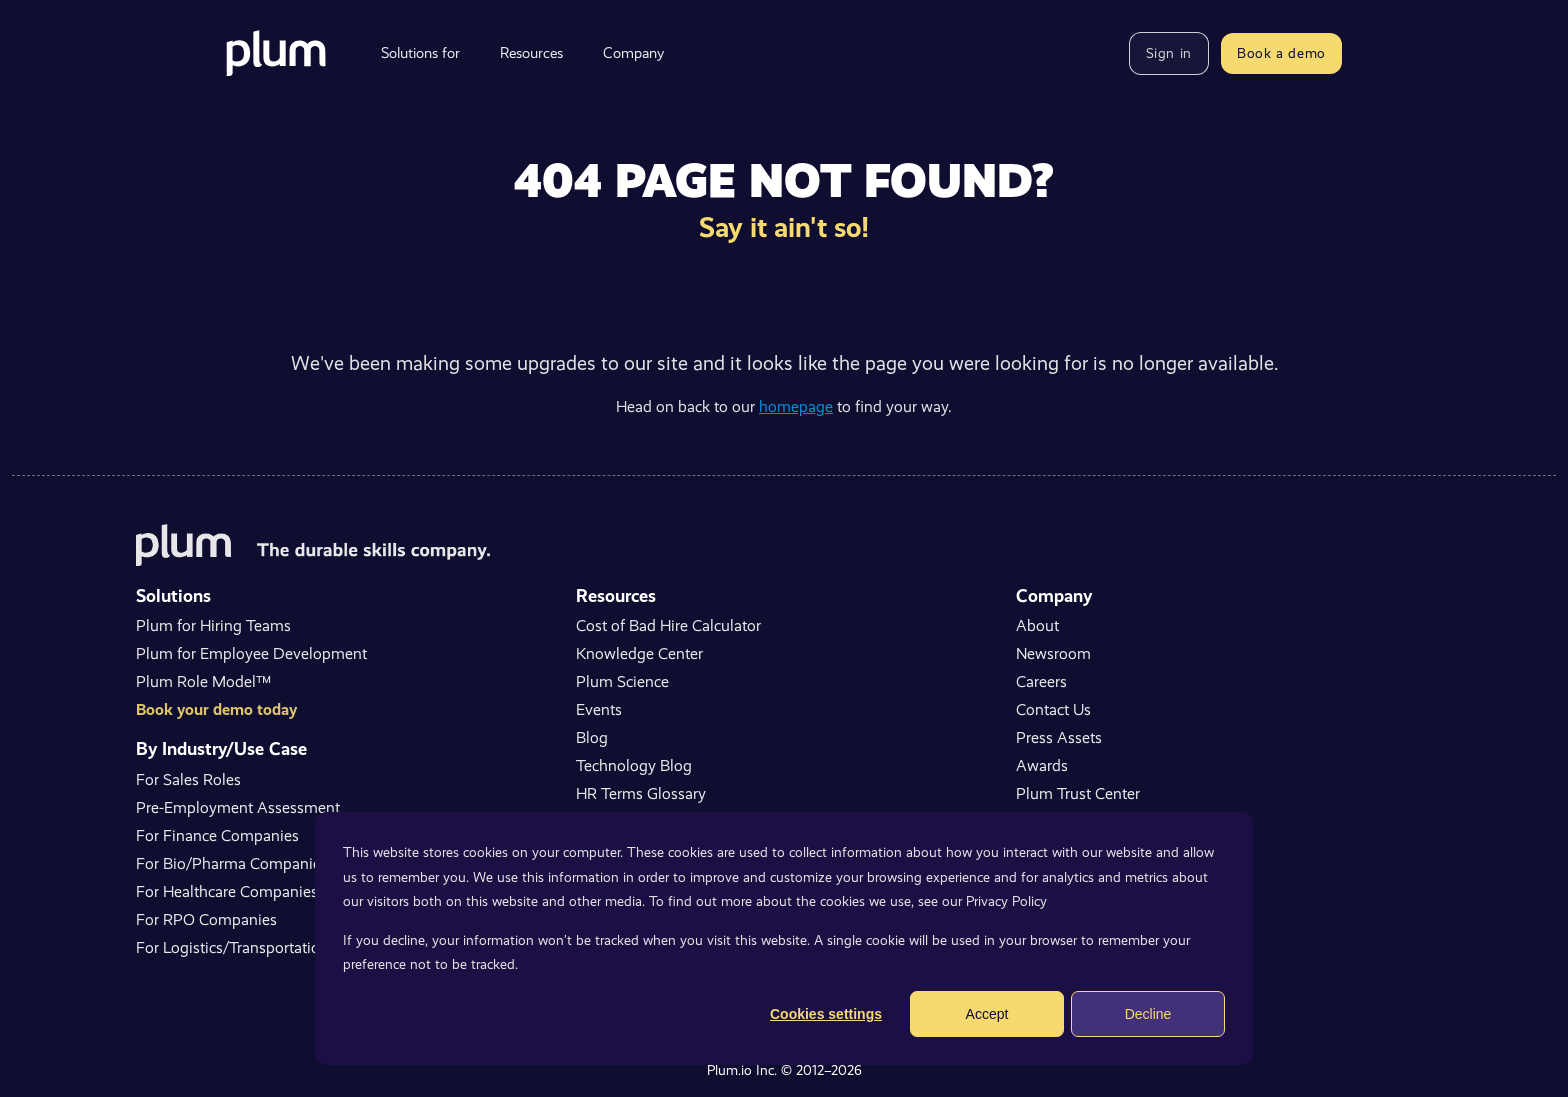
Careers (1041, 681)
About (1037, 625)
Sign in (1169, 53)
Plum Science (622, 681)
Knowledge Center (639, 653)
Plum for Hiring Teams (213, 625)
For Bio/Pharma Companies (232, 863)
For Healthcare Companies (227, 891)
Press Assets (1059, 737)
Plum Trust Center (1078, 793)
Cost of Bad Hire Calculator (668, 625)
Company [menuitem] (633, 53)
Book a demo (1281, 53)
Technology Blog (634, 765)
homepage (796, 406)
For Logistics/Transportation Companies (273, 947)
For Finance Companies (217, 835)
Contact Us (1053, 709)
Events (599, 709)
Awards (1042, 765)
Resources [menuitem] (531, 53)
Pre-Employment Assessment (238, 807)
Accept (987, 1014)
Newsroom (1053, 653)
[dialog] (784, 938)
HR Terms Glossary (641, 793)
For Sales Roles (188, 779)
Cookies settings (826, 1014)
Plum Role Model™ (203, 681)
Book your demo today (216, 709)
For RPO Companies (206, 919)
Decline (1148, 1014)
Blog (592, 737)
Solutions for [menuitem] (420, 53)
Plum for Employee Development (251, 653)
